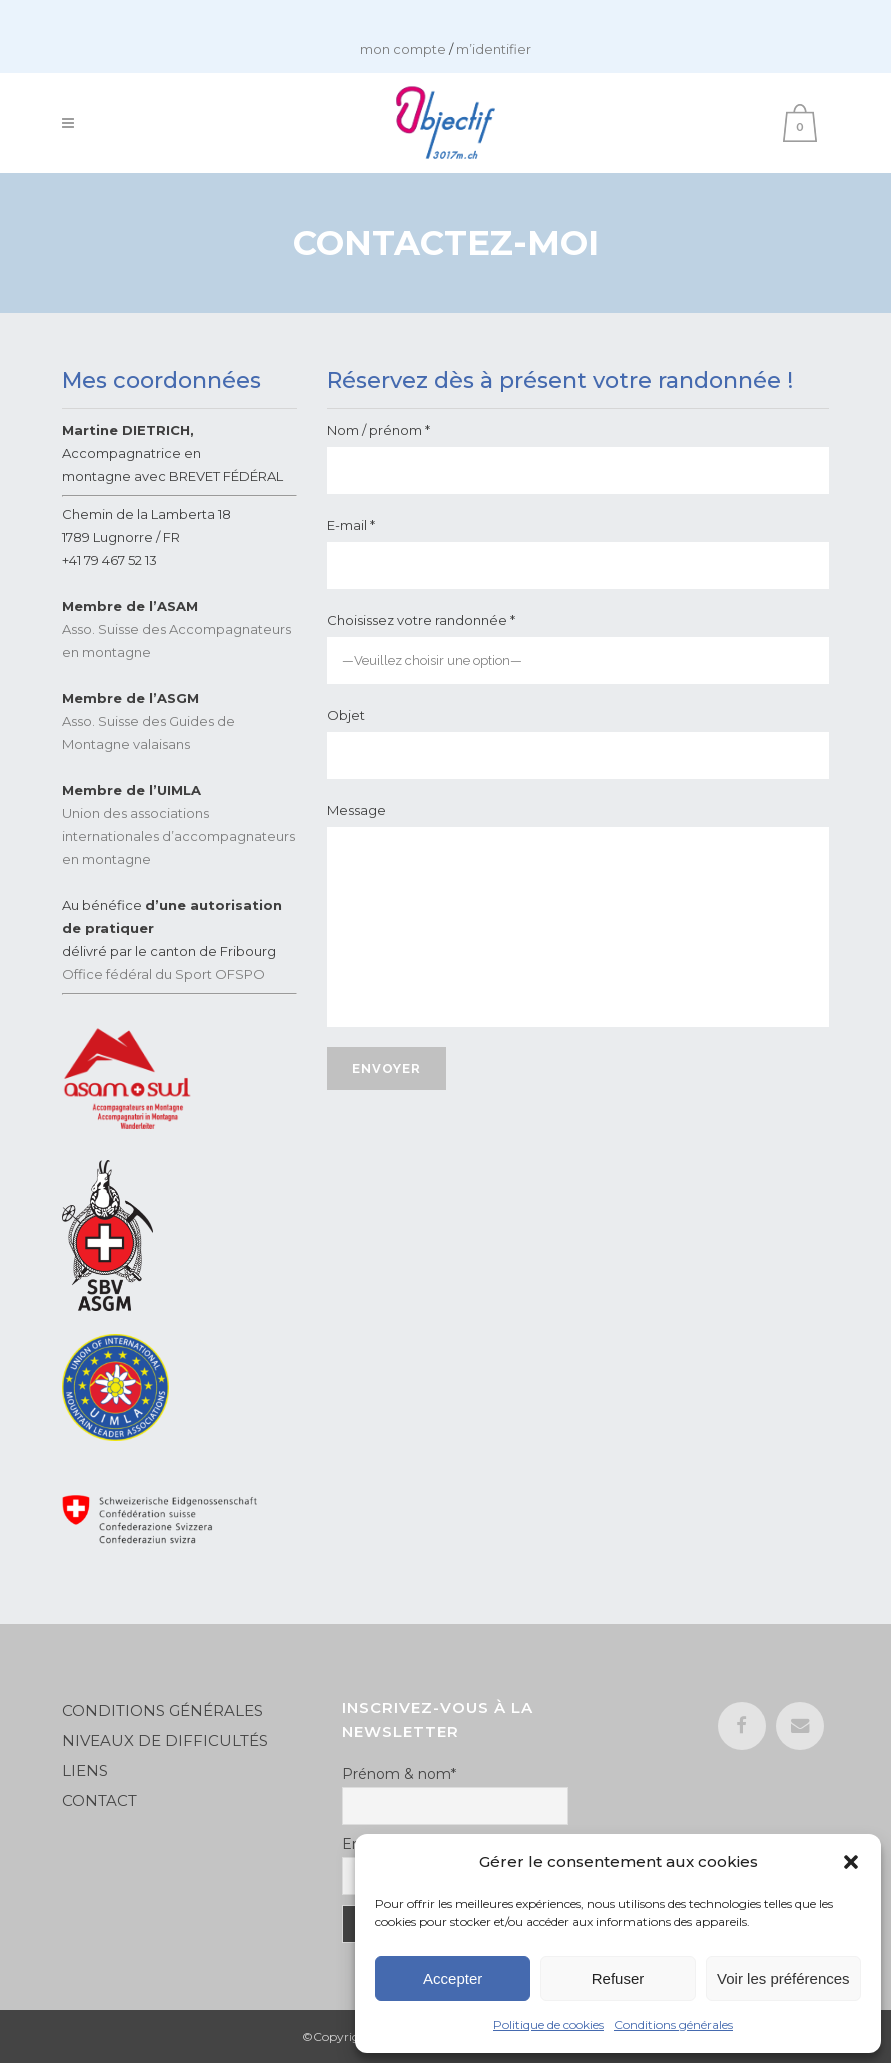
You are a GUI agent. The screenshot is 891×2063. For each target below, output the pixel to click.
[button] (851, 1862)
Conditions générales (673, 2024)
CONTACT (99, 1800)
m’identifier (493, 49)
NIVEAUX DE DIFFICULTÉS (165, 1740)
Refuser (618, 1978)
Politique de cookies (548, 2024)
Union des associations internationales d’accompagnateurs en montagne (178, 836)
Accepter (452, 1978)
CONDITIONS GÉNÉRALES (162, 1710)
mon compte (403, 49)
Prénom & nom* (399, 1774)
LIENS (87, 1770)
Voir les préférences (783, 1978)
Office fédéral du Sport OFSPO (163, 974)
